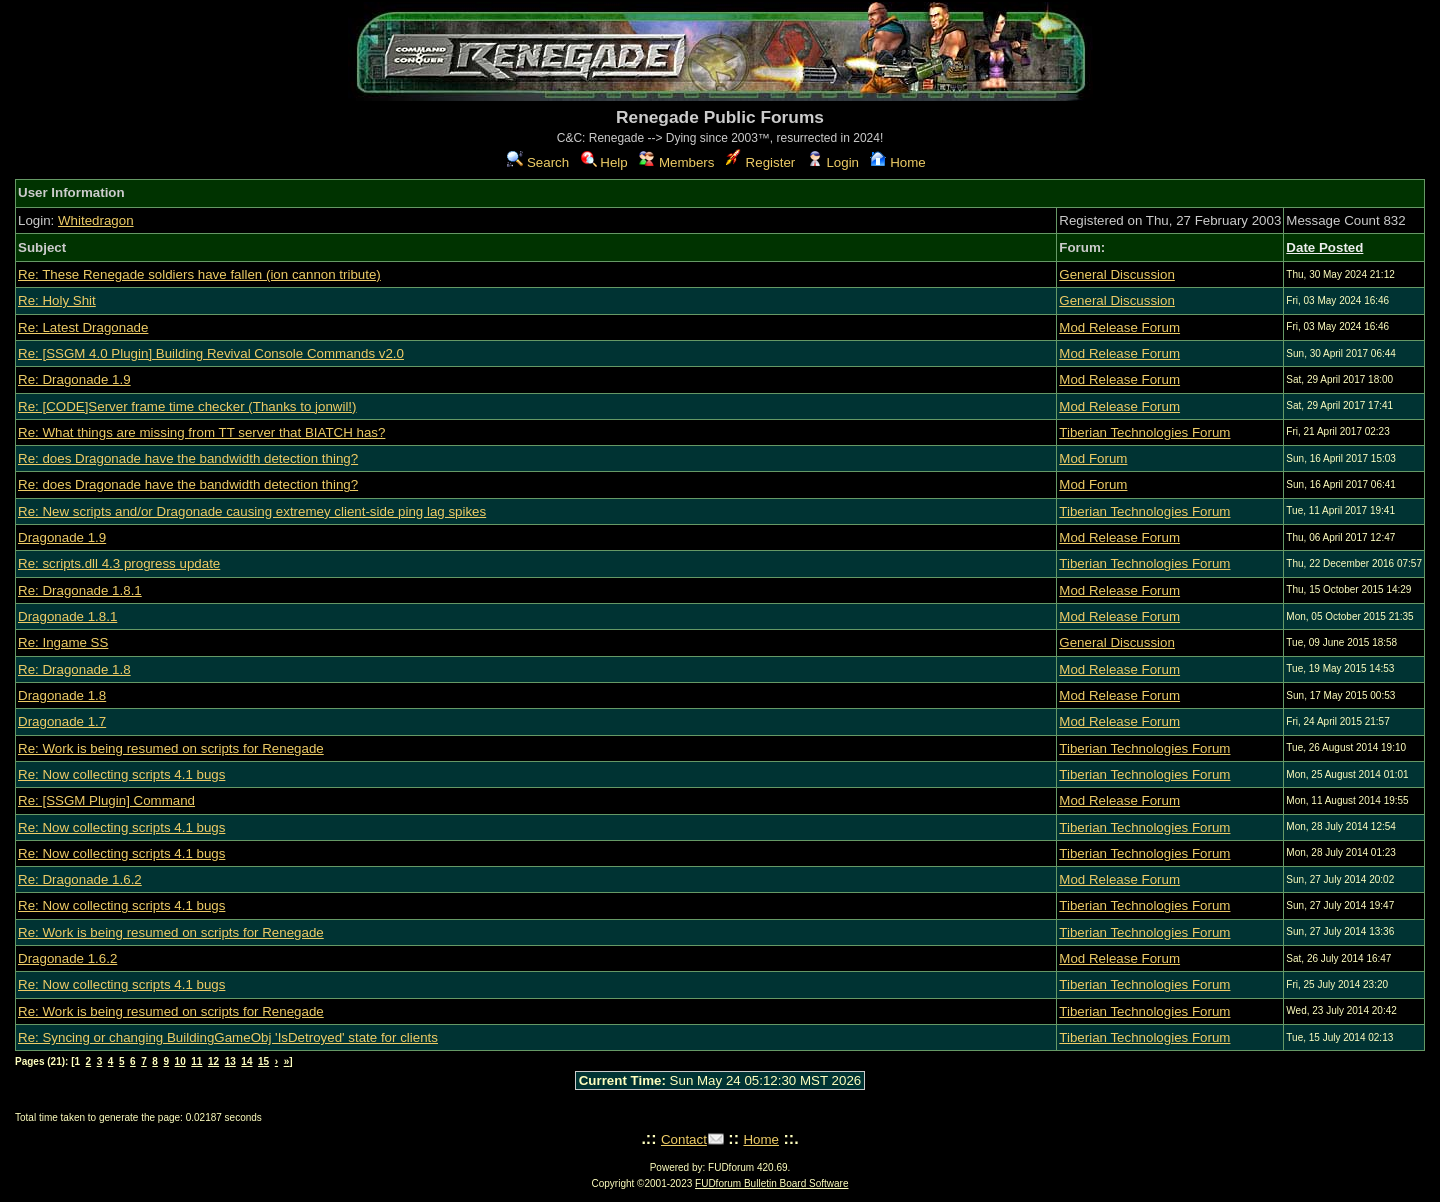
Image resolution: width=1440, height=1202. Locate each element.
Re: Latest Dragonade (83, 327)
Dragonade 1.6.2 (67, 958)
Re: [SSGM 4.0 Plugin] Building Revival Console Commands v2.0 (211, 353)
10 (180, 1061)
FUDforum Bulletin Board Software (771, 1183)
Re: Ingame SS (63, 642)
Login (833, 162)
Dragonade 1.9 (62, 537)
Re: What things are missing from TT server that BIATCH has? (201, 432)
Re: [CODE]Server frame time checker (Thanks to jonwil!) (187, 406)
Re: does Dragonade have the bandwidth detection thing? (188, 458)
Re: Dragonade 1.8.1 (80, 590)
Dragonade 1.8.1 (67, 616)
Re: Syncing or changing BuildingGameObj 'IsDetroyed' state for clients (228, 1037)
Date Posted (1324, 247)
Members (676, 162)
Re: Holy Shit (57, 300)
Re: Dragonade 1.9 (74, 379)
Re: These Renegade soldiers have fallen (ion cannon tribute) (199, 274)
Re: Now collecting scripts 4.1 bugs (121, 774)
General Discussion (1117, 274)
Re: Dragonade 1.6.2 (80, 879)
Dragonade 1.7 (62, 721)
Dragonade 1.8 (62, 695)
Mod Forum (1093, 458)
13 (230, 1061)
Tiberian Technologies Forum (1144, 432)
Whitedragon (96, 220)
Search (538, 162)
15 (263, 1061)
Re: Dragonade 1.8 (74, 669)
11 (196, 1061)
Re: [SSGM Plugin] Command (106, 800)
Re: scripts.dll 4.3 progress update (119, 563)
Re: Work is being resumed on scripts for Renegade (171, 748)
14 (246, 1061)
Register (760, 162)
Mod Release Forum (1119, 327)
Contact (684, 1139)
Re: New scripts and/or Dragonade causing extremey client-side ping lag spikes (252, 511)
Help (604, 162)
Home (897, 162)
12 (213, 1061)
